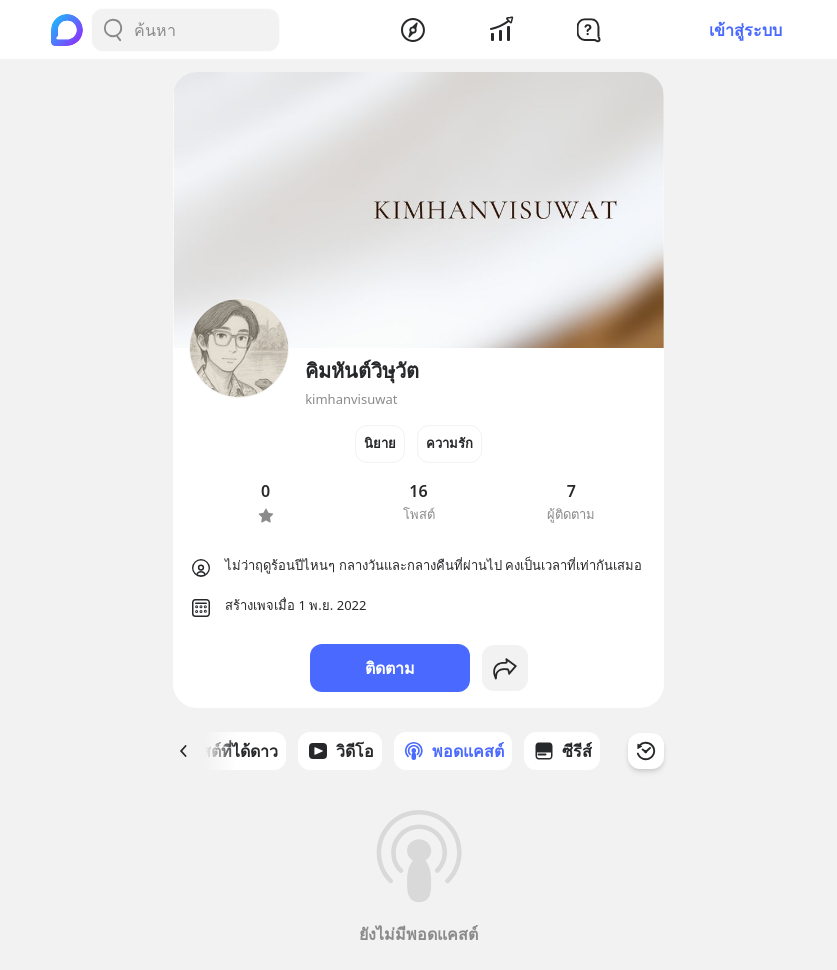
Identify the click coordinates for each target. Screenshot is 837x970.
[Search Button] (113, 30)
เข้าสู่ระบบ (745, 30)
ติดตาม (390, 668)
